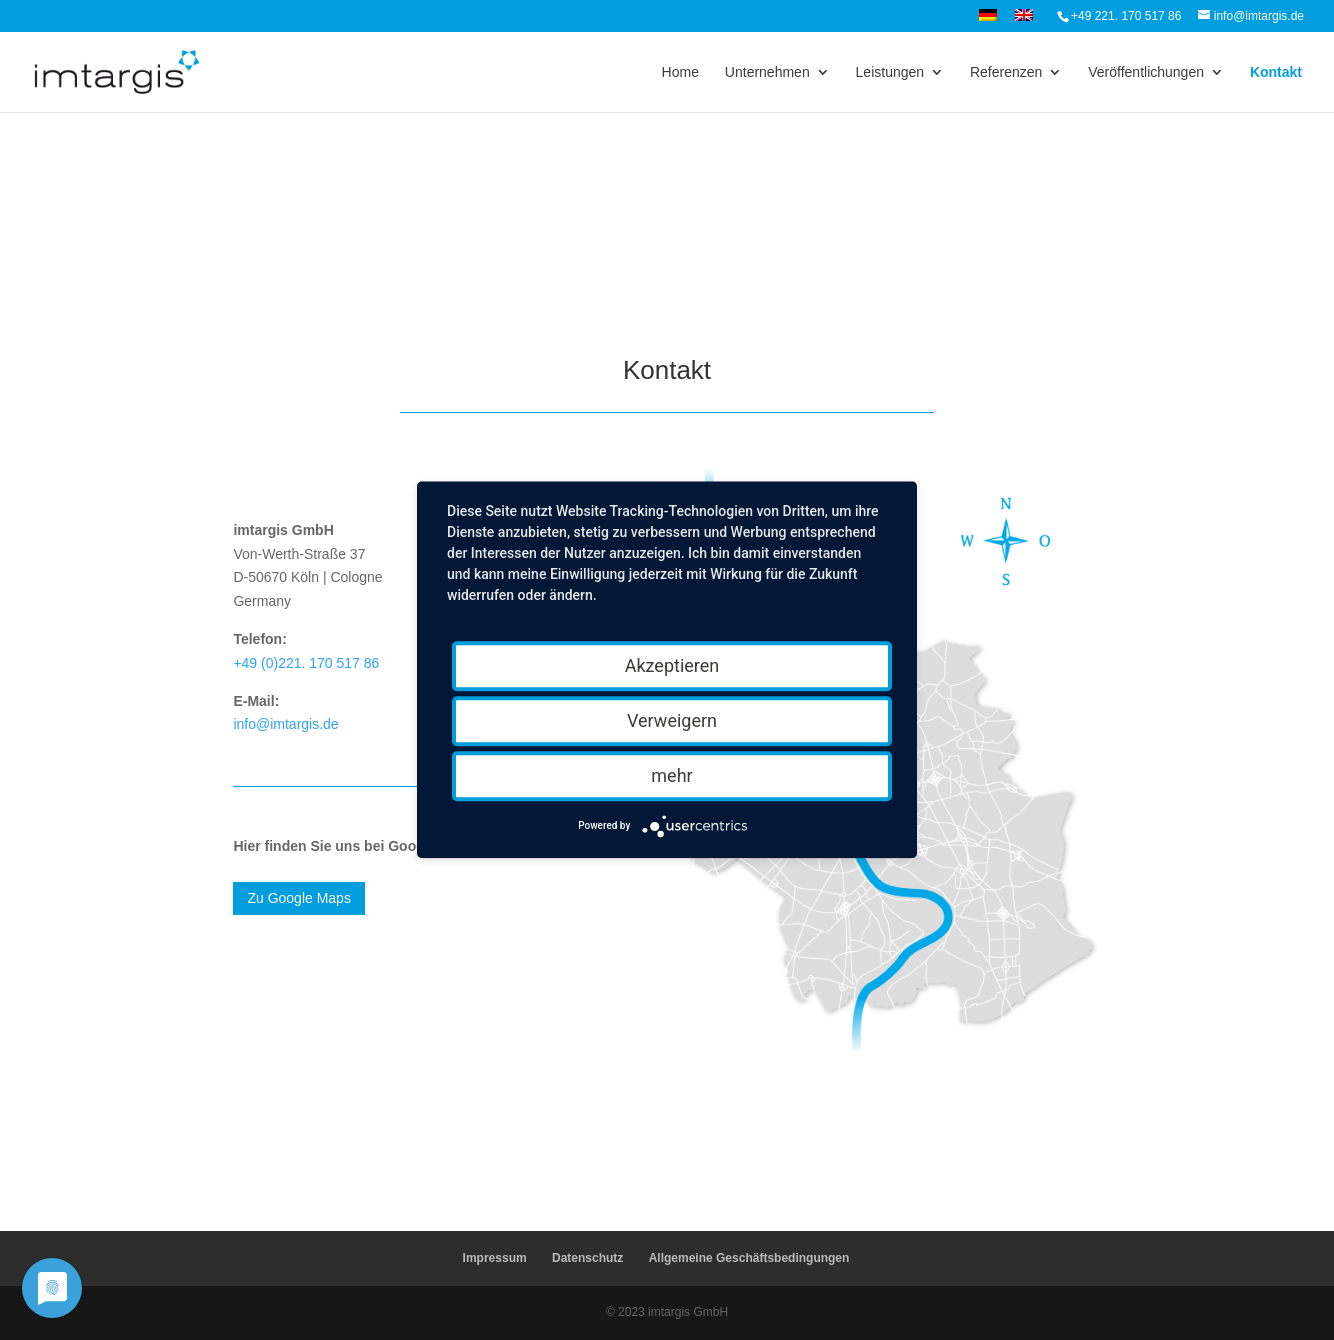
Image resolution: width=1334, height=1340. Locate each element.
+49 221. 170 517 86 (1126, 16)
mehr (671, 775)
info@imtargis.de (285, 724)
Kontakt (1276, 72)
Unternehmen (767, 72)
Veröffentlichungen (1146, 72)
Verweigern (672, 720)
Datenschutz (587, 1258)
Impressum (495, 1258)
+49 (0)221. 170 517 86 (306, 663)
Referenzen (1006, 72)
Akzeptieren (672, 665)
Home (680, 72)
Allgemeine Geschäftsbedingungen (749, 1258)
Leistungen (890, 72)
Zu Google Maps (299, 898)
